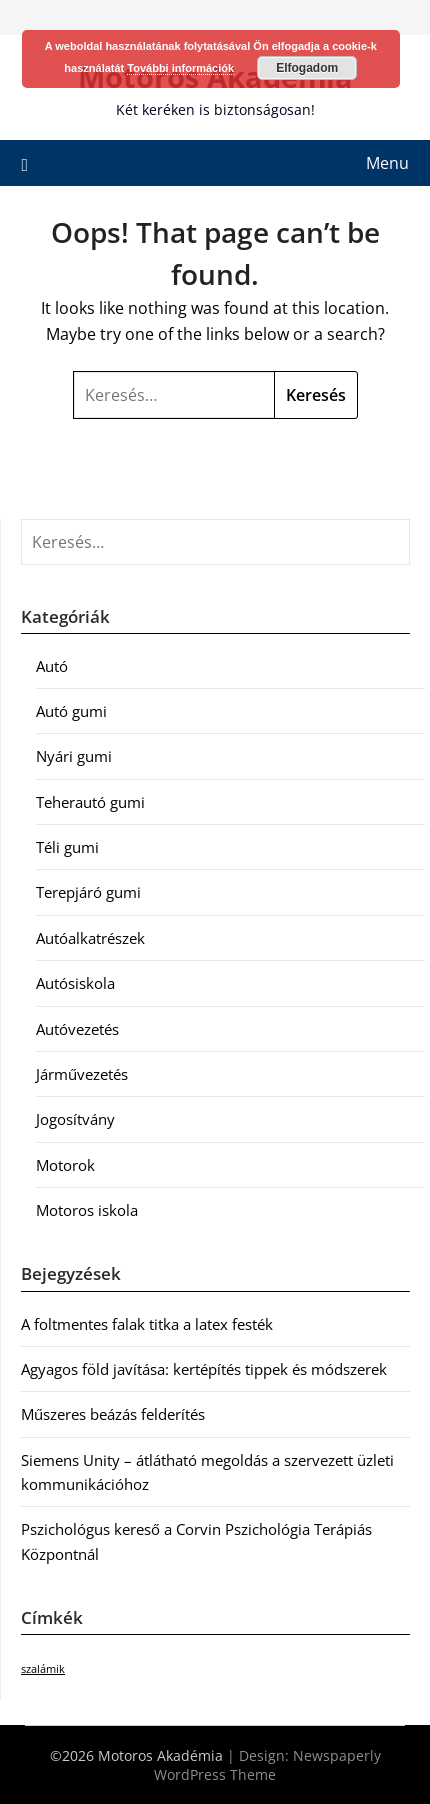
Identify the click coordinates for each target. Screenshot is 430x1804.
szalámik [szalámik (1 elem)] (43, 1669)
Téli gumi (67, 847)
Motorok (65, 1165)
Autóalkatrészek (90, 938)
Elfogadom (307, 68)
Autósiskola (75, 983)
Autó (52, 666)
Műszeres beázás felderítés (113, 1414)
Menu (387, 163)
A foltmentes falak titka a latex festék (147, 1324)
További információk (180, 68)
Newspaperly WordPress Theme (267, 1765)
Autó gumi (71, 711)
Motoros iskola (87, 1210)
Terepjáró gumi (88, 892)
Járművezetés (82, 1074)
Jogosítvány (75, 1119)
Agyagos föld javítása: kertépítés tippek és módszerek (204, 1369)
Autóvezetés (77, 1029)
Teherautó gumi (90, 802)
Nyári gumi (74, 756)
